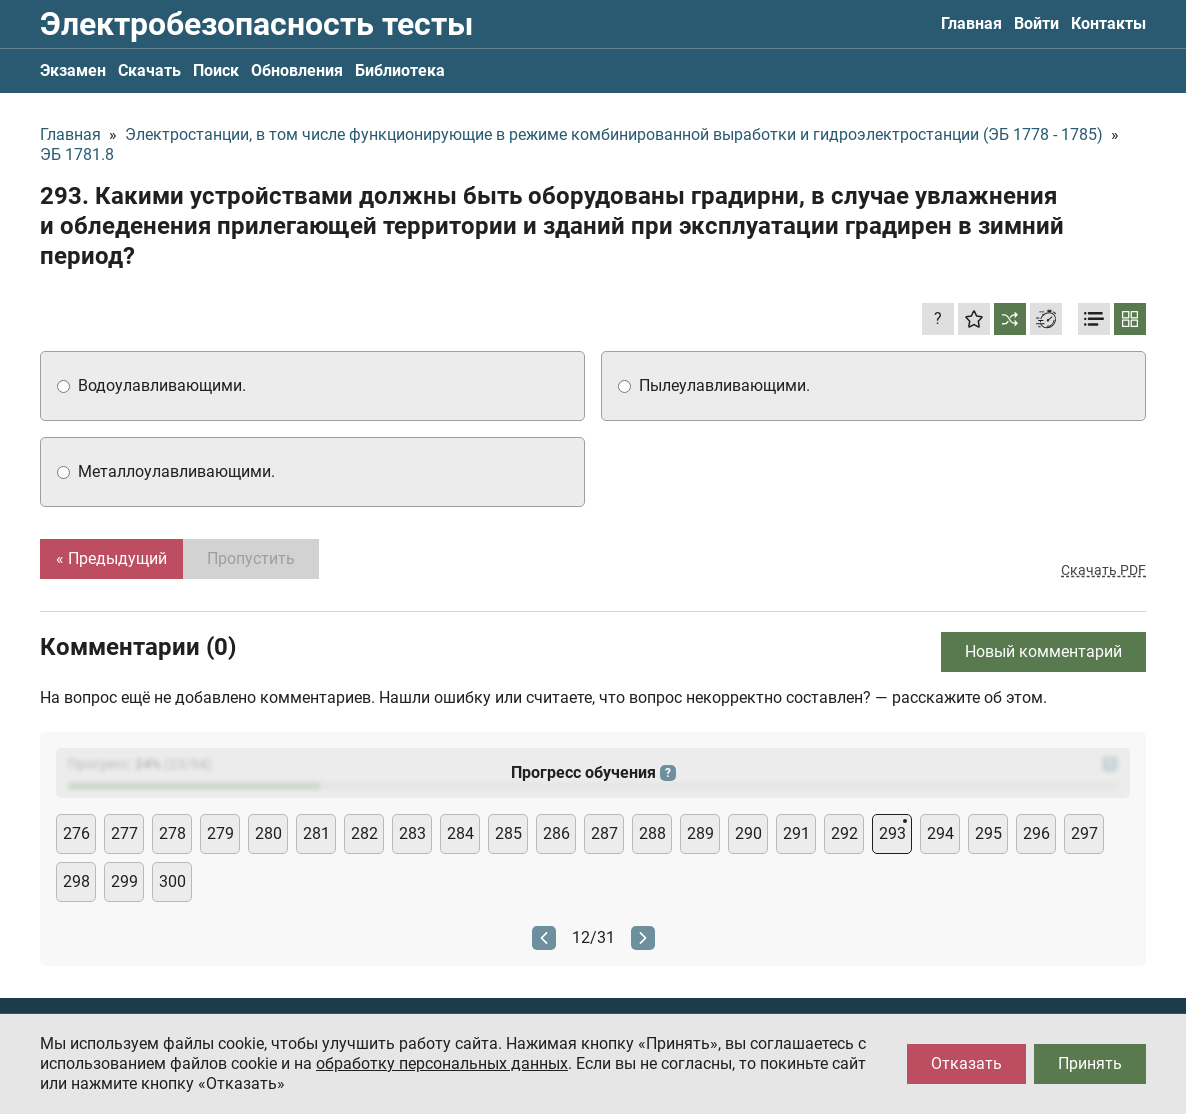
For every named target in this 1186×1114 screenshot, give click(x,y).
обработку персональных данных (442, 1063)
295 (988, 833)
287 (604, 833)
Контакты (1108, 23)
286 (556, 833)
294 (940, 833)
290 (748, 833)
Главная (971, 23)
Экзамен (73, 70)
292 (844, 833)
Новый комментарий (1043, 651)
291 (796, 833)
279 (220, 833)
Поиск (216, 70)
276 (76, 833)
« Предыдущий (111, 558)
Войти (1036, 23)
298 (76, 881)
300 (172, 881)
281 (316, 833)
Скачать (149, 70)
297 (1084, 833)
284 (460, 833)
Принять (1090, 1063)
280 (268, 833)
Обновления (297, 70)
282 (364, 833)
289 (700, 833)
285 (508, 833)
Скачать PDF (1103, 570)
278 (172, 833)
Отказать (966, 1063)
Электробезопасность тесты (256, 24)
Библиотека (400, 70)
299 (124, 881)
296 (1036, 833)
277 (124, 833)
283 (412, 833)
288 (652, 833)
